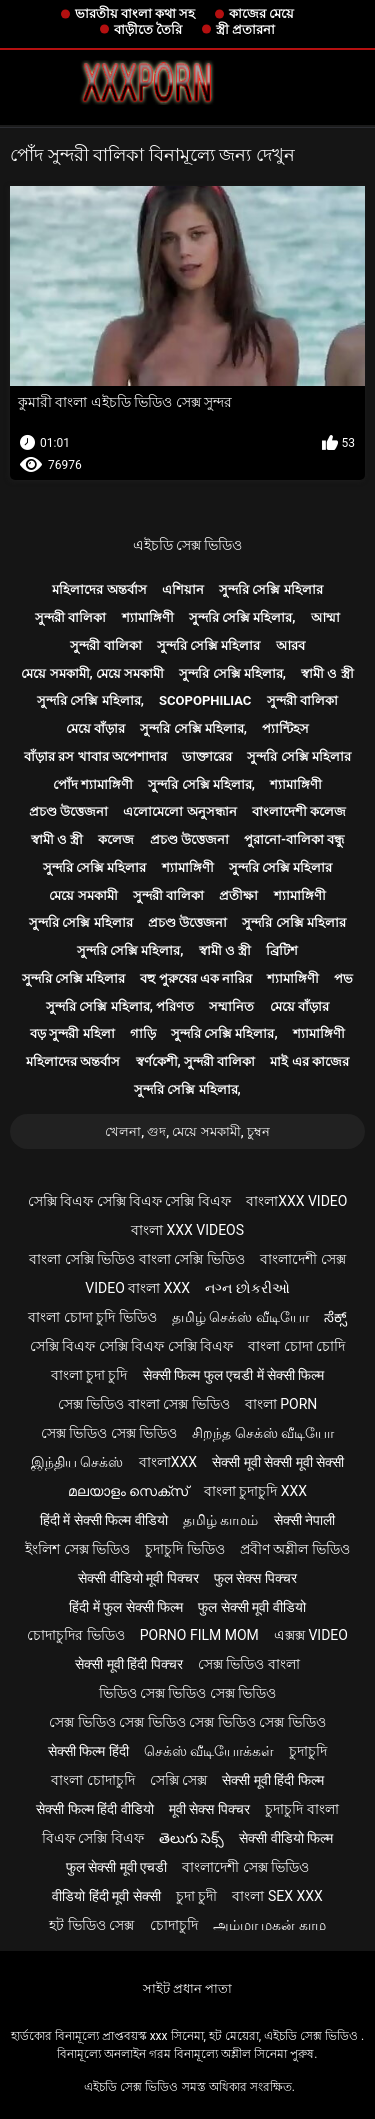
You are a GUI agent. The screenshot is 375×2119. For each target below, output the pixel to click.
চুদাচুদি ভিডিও (184, 1549)
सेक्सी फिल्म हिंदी (88, 1751)
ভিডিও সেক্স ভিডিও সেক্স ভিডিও (188, 1693)
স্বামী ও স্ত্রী (327, 673)
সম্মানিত (231, 1006)
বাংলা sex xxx (277, 1896)
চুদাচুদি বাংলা (301, 1809)
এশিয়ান (183, 589)
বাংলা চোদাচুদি (92, 1780)
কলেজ (116, 839)
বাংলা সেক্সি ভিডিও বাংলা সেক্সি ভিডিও (136, 1259)
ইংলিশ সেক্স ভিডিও (77, 1549)
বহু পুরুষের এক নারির (196, 978)
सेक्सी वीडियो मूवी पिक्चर (138, 1578)
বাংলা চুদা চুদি (89, 1375)
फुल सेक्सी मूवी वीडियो (251, 1607)
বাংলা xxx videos (187, 1230)
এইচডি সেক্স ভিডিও (188, 545)
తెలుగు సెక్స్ (191, 1838)
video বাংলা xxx (137, 1288)
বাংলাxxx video (296, 1201)
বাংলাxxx (168, 1462)
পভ (343, 978)
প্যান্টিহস (285, 728)
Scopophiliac (205, 700)
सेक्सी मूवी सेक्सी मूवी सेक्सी (278, 1462)
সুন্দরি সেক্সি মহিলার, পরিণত (120, 1006)
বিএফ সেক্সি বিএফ (93, 1838)
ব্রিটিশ (282, 950)
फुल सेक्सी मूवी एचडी (116, 1867)
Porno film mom (199, 1635)
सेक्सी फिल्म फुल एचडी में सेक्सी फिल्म (234, 1375)
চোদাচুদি (174, 1925)
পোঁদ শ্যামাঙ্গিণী (93, 784)
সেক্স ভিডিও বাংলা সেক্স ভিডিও (144, 1404)
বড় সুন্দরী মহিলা (72, 1033)
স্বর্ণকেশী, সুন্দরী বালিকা (196, 1061)
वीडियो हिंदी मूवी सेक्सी (106, 1896)
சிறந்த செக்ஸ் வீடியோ (263, 1433)
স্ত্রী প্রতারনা (245, 29)
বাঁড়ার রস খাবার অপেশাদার (95, 756)
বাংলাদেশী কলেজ (299, 811)
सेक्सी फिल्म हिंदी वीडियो (94, 1809)
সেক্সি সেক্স (178, 1780)
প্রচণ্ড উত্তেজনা (68, 811)
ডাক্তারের (207, 756)
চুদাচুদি (308, 1751)
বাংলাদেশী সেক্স (302, 1259)
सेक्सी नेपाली (304, 1520)
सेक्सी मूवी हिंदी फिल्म (272, 1780)
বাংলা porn (281, 1404)
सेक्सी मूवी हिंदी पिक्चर (128, 1664)
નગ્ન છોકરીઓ (247, 1288)
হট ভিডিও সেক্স (91, 1925)
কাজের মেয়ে (261, 13)
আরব (290, 645)
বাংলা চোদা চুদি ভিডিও (92, 1317)
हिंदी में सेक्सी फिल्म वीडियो (104, 1520)
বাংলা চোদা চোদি (296, 1346)
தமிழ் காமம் (220, 1520)
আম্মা (325, 617)
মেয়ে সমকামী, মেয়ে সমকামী (92, 673)
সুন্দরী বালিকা (70, 617)
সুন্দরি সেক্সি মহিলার (270, 589)
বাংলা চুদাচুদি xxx (255, 1491)
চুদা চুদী (196, 1896)
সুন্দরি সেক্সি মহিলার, (242, 617)
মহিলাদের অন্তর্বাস (99, 589)
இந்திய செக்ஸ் (77, 1462)
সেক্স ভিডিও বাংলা (249, 1664)
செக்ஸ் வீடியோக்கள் (209, 1751)
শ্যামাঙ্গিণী (148, 617)
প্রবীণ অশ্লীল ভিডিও (295, 1549)
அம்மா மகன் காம (269, 1925)
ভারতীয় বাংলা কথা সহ (135, 13)
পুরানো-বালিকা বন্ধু (294, 839)
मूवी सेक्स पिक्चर (209, 1809)
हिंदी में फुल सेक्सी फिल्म (126, 1607)
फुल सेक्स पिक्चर (255, 1578)
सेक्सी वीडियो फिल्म (286, 1838)
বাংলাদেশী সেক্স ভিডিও (245, 1867)
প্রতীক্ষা (238, 895)
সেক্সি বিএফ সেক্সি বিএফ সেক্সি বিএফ (129, 1201)
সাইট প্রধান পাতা (187, 1988)
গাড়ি (143, 1033)
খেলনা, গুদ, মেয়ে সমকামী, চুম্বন (187, 1131)
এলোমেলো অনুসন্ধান (179, 811)
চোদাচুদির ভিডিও (75, 1635)
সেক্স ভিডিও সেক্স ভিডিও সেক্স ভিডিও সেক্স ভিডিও (187, 1722)
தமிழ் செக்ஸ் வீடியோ (240, 1317)
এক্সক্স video (311, 1635)
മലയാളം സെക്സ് (128, 1491)
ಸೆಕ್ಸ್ (335, 1317)
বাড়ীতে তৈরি (148, 29)
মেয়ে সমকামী (83, 895)
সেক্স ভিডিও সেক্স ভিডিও (109, 1433)
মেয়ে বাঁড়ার (95, 728)
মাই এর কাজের (309, 1061)
